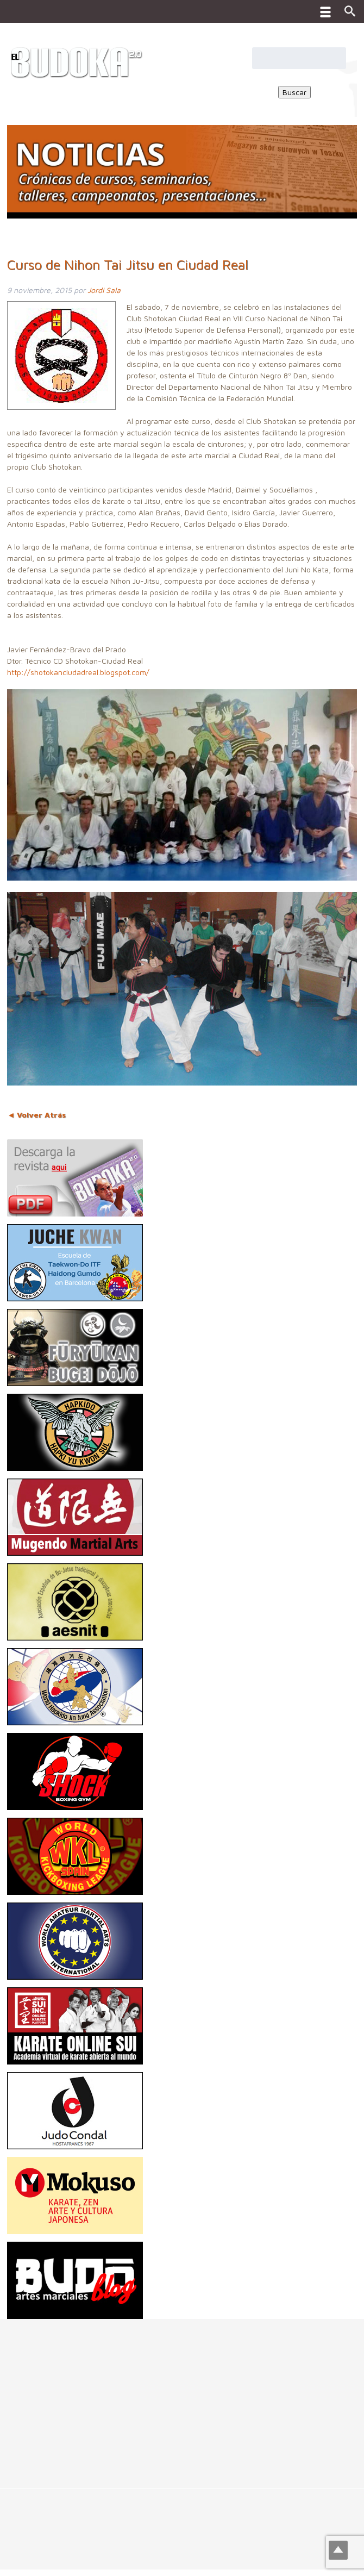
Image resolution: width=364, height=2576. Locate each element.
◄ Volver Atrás (36, 1114)
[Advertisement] (182, 2395)
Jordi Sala (104, 290)
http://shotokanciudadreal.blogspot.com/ (78, 672)
